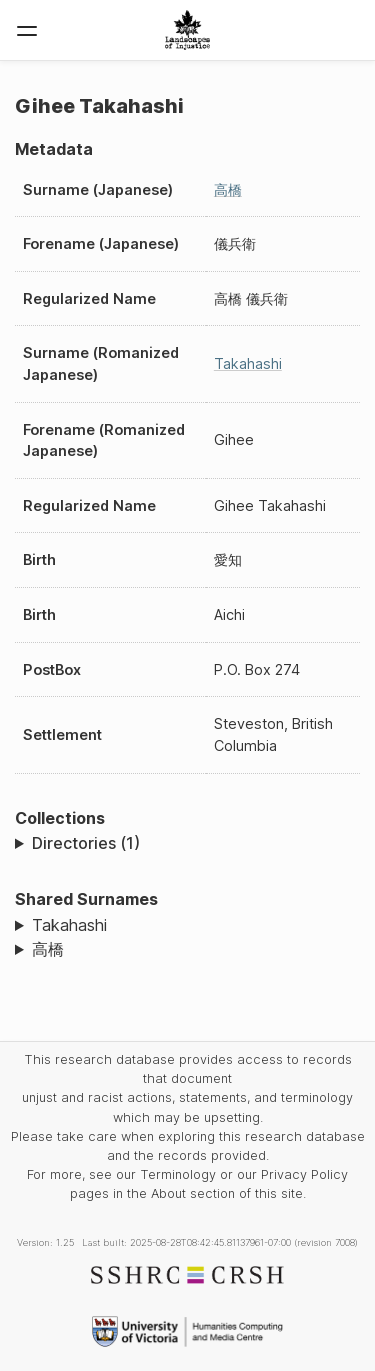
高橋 (228, 189)
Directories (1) (86, 843)
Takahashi (248, 363)
